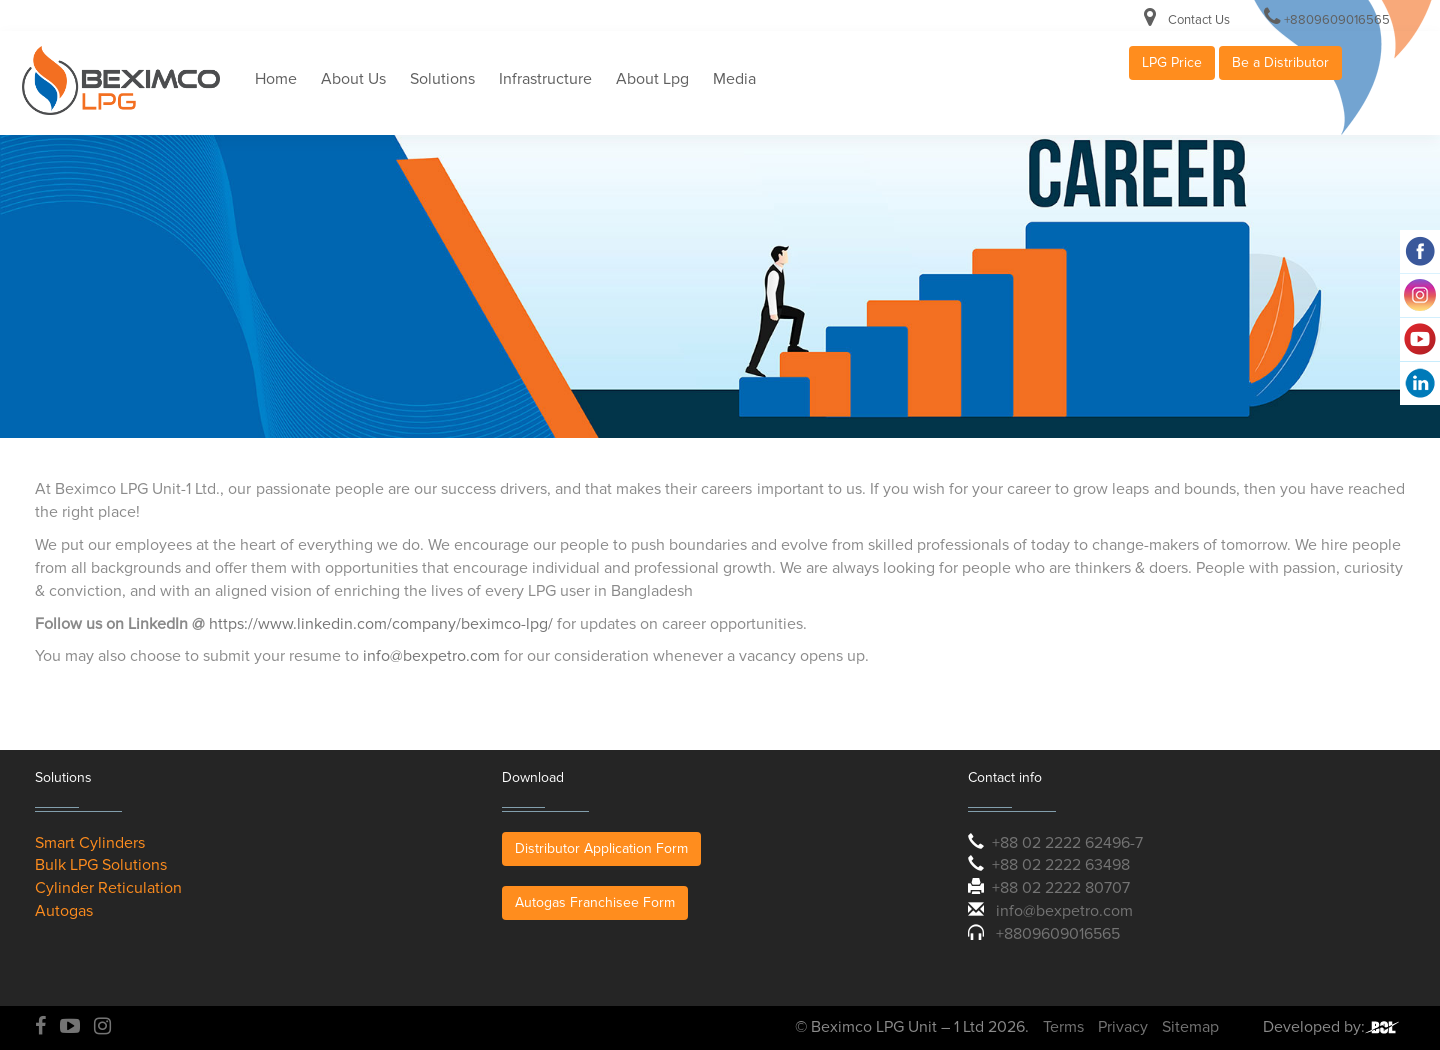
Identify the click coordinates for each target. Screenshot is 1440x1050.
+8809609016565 (1337, 20)
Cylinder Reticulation (108, 888)
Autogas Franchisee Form (595, 902)
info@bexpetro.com (431, 656)
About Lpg (652, 79)
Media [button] (734, 79)
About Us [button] (353, 79)
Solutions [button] (442, 79)
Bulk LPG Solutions (101, 865)
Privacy (1123, 1027)
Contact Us (1199, 20)
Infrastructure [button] (545, 79)
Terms (1063, 1027)
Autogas (64, 911)
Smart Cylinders (90, 843)
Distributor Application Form (601, 848)
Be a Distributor (1280, 62)
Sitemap (1190, 1027)
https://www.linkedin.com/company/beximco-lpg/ (381, 624)
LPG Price (1172, 62)
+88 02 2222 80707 (1061, 888)
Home (276, 79)
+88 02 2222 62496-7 (1067, 843)
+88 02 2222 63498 (1061, 865)
